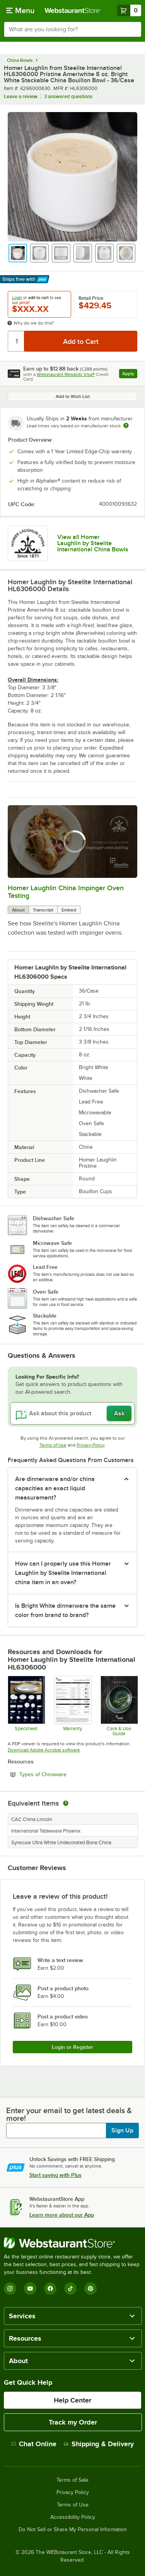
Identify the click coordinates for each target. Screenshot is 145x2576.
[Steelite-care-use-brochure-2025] (119, 1706)
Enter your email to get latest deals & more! (69, 2114)
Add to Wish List (73, 396)
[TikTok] (70, 2288)
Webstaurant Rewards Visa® (66, 374)
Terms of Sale (72, 2480)
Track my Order (73, 2422)
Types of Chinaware (64, 1774)
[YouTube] (30, 2288)
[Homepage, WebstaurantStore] (72, 10)
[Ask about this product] (72, 1413)
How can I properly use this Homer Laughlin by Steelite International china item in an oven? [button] (63, 1573)
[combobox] (72, 29)
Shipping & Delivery (99, 2444)
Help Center (72, 2400)
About (18, 910)
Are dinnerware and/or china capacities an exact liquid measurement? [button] (55, 1488)
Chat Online (33, 2444)
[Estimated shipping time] (126, 425)
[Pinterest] (90, 2288)
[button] (18, 253)
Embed (68, 910)
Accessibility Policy (72, 2517)
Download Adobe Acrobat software (44, 1750)
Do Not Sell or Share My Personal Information (73, 2529)
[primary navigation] (20, 10)
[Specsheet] (26, 1706)
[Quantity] (16, 341)
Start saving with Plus (55, 2175)
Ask (119, 1413)
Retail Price (90, 298)
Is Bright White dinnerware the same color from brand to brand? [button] (65, 1610)
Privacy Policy (91, 1445)
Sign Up (122, 2130)
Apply (129, 374)
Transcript (43, 910)
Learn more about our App (61, 2215)
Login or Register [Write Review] (72, 2047)
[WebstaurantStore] (72, 2243)
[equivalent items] (65, 1803)
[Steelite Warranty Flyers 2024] (72, 1706)
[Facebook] (50, 2288)
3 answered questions (68, 96)
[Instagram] (10, 2288)
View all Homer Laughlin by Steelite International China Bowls (92, 543)
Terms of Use (53, 1445)
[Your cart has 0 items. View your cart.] (129, 10)
